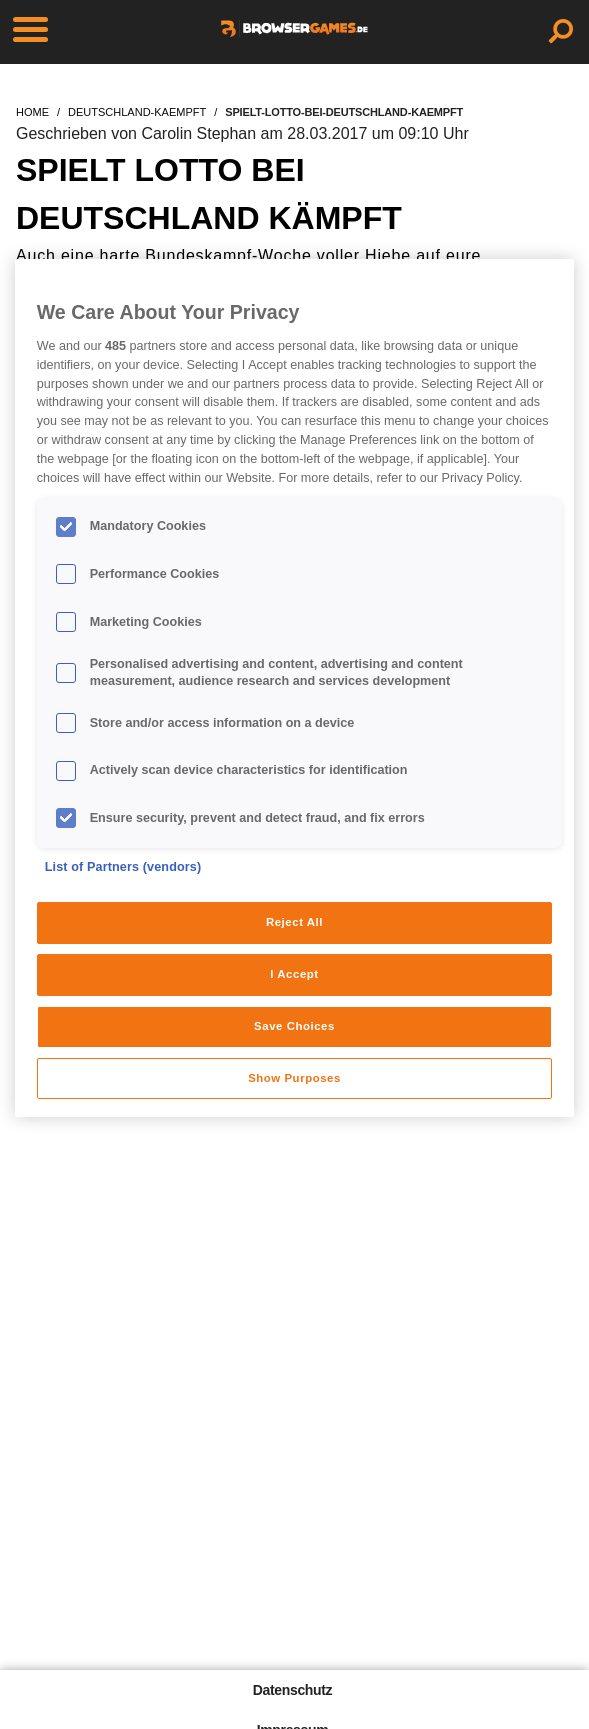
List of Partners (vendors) (123, 867)
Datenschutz (292, 1690)
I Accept (294, 974)
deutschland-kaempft (137, 112)
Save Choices (294, 1026)
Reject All (294, 922)
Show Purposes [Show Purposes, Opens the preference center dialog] (294, 1078)
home (32, 112)
